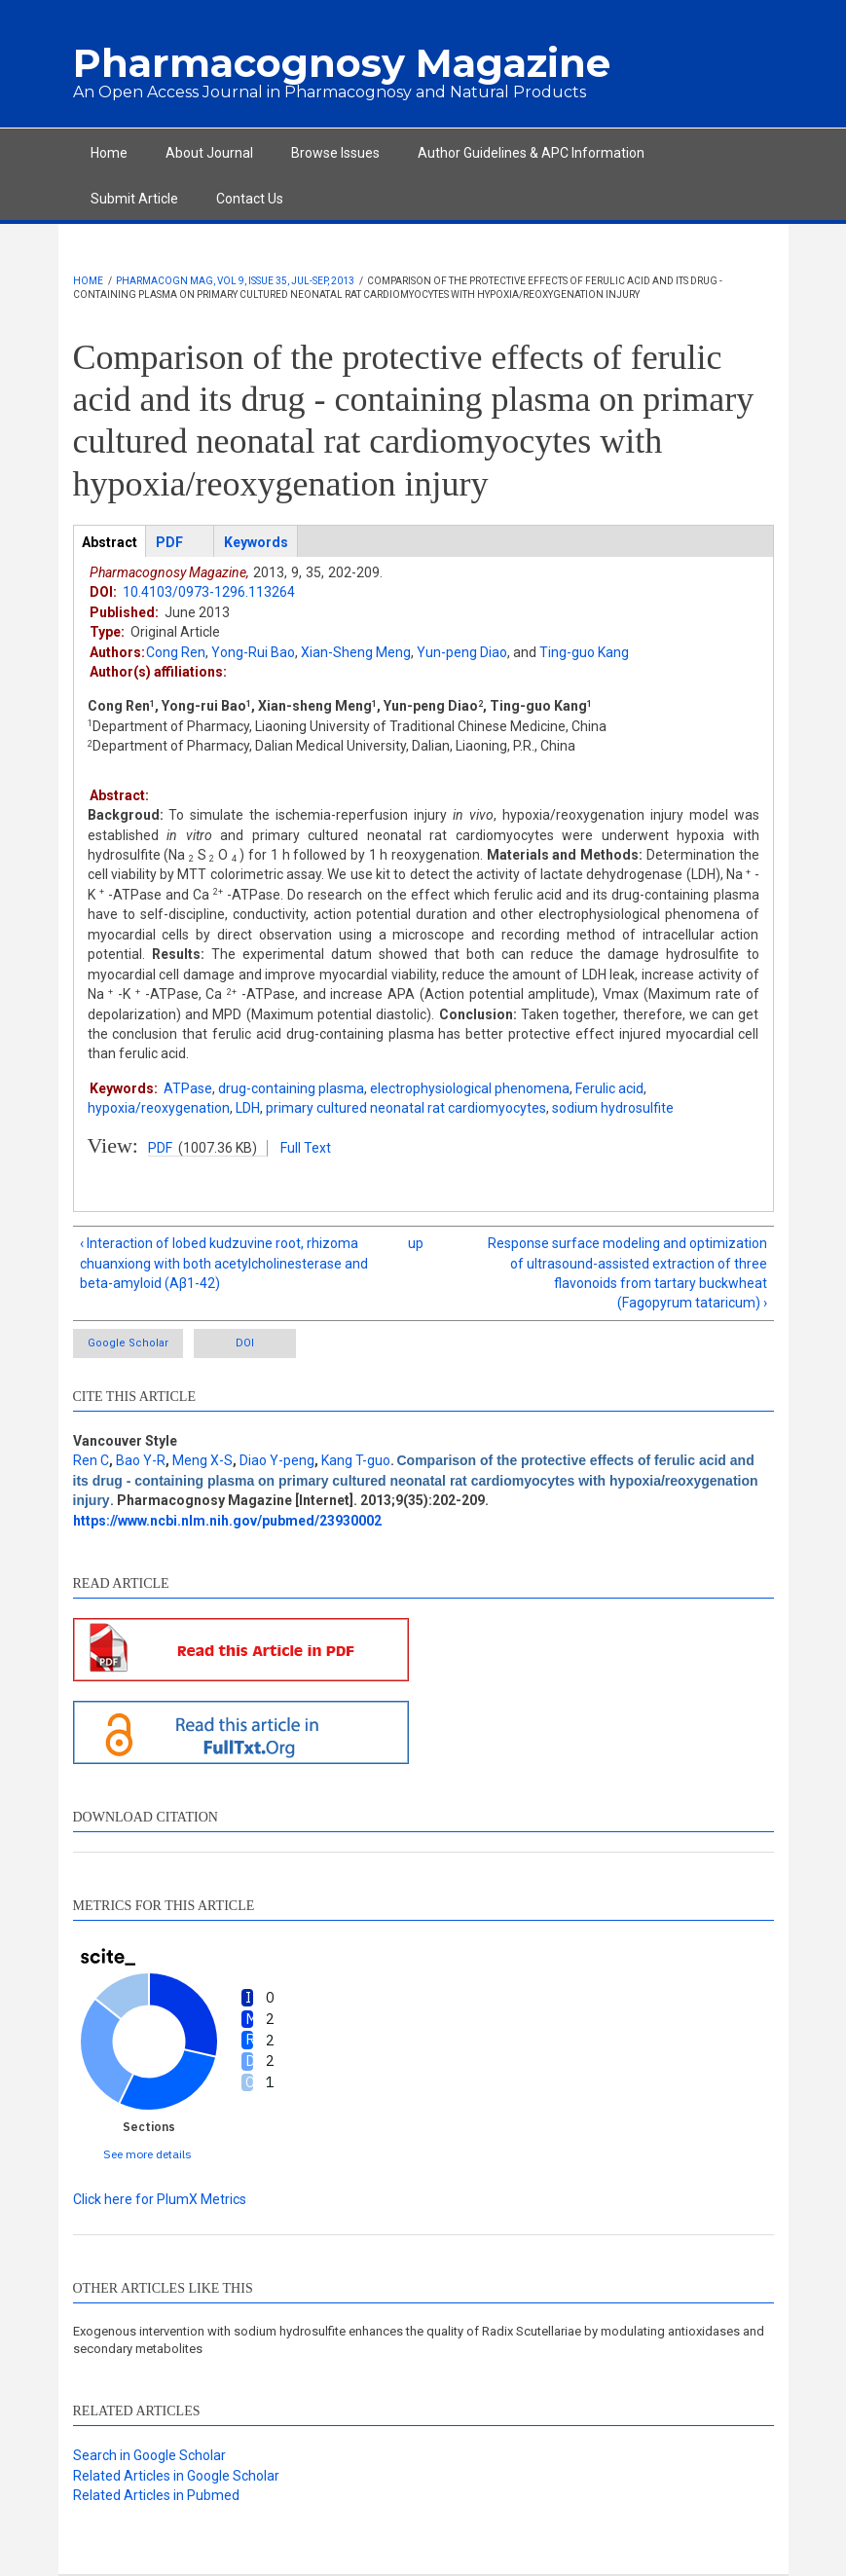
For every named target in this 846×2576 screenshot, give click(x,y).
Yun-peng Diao (462, 652)
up (415, 1243)
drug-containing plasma (291, 1088)
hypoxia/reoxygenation (159, 1108)
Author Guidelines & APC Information (531, 153)
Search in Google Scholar (149, 2455)
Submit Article (134, 198)
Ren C (91, 1460)
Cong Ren (175, 652)
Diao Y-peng (276, 1460)
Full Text (305, 1148)
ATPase (188, 1088)
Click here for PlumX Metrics (159, 2199)
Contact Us (249, 198)
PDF (160, 1148)
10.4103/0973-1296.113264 (209, 592)
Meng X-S (202, 1460)
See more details (147, 2154)
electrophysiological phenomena (470, 1088)
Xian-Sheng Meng (356, 652)
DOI (245, 1343)
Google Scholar (128, 1343)
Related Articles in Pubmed (156, 2495)
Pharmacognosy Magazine (341, 63)
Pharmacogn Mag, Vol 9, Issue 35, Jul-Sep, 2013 (235, 281)
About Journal (209, 153)
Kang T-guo (355, 1460)
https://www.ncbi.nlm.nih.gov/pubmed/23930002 (227, 1520)
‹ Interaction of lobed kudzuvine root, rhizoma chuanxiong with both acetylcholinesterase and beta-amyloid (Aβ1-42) (224, 1263)
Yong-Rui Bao (253, 652)
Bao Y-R (141, 1460)
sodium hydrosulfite (613, 1108)
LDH (248, 1108)
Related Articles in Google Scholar (176, 2476)
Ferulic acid (609, 1088)
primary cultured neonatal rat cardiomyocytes (406, 1108)
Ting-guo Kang (584, 652)
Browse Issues (335, 153)
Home (109, 153)
